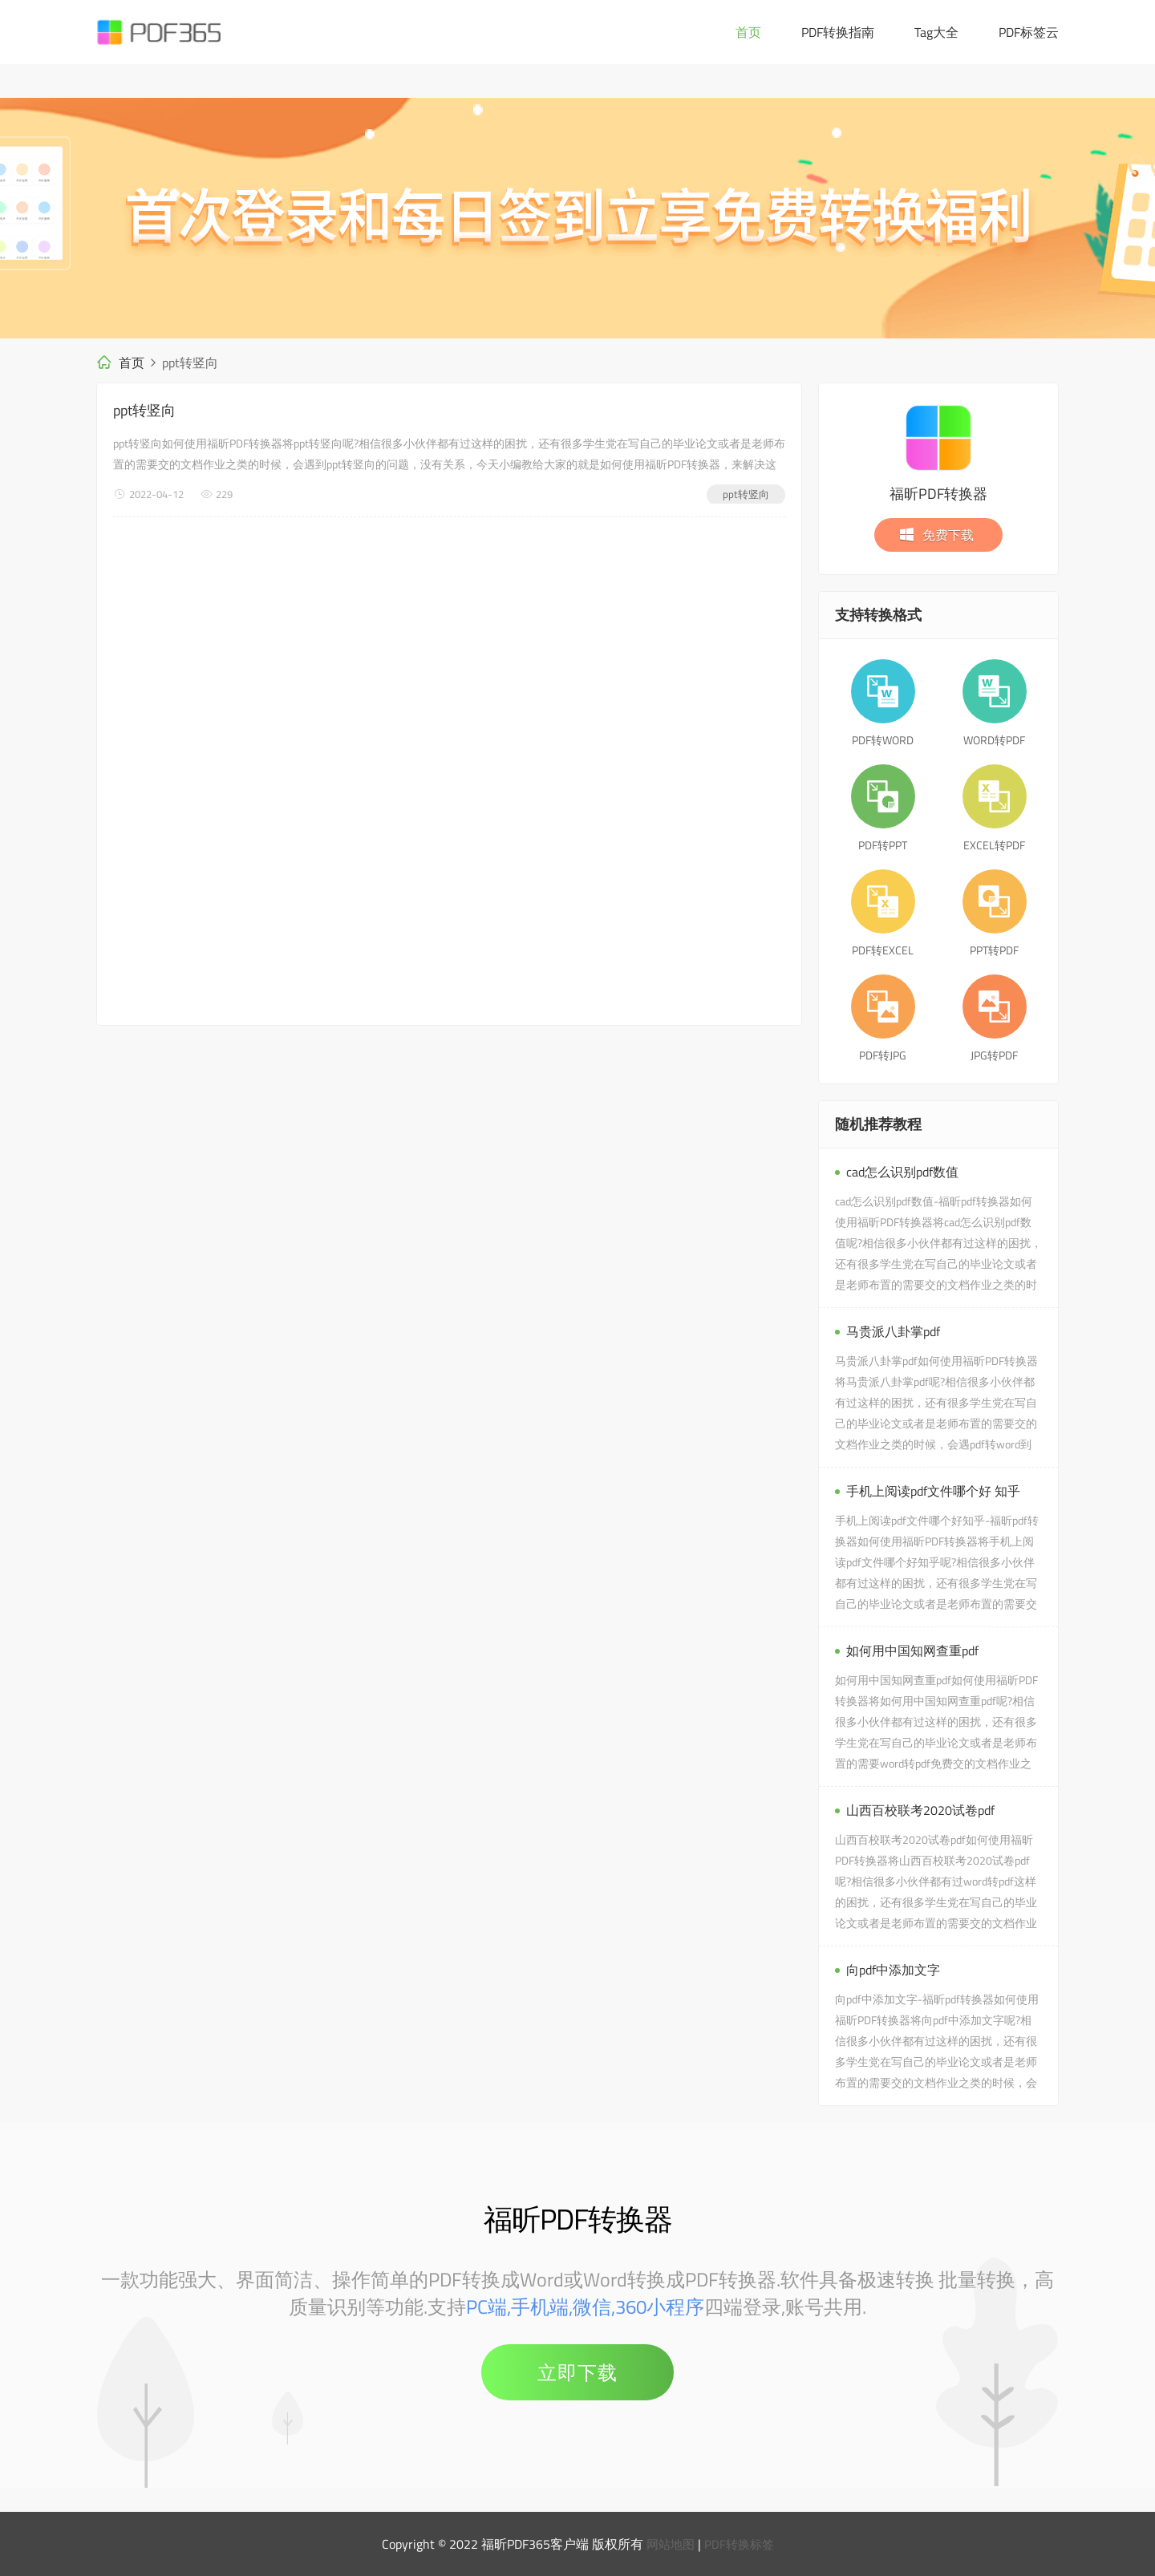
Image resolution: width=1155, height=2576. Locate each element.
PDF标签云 (1029, 32)
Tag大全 (936, 32)
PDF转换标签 (740, 2544)
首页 (748, 32)
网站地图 (669, 2544)
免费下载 (936, 535)
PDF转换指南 (837, 32)
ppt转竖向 (144, 410)
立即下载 (577, 2372)
